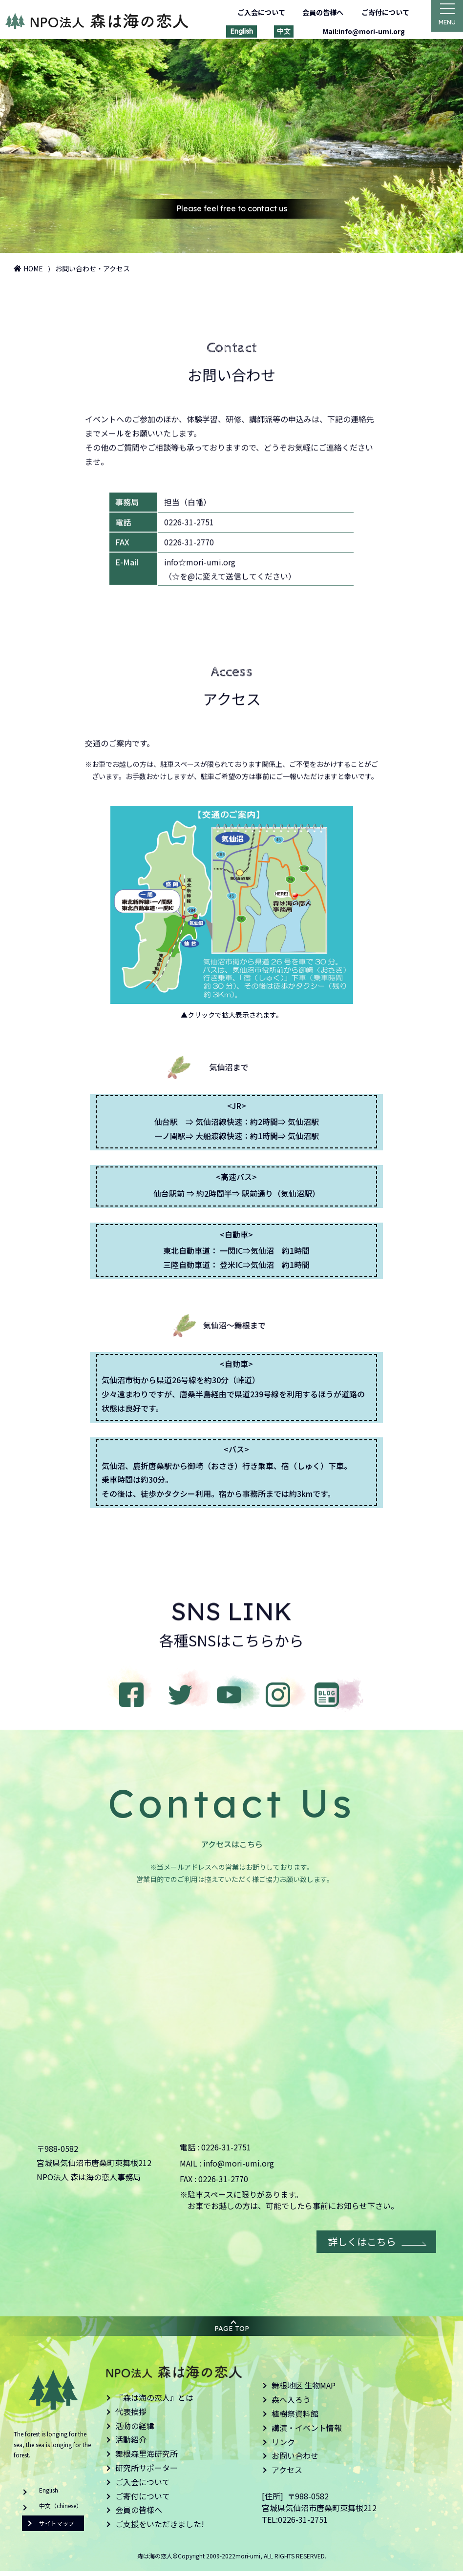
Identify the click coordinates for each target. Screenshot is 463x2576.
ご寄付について (379, 12)
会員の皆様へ (316, 12)
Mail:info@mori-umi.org (358, 31)
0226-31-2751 (226, 2152)
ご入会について (256, 12)
